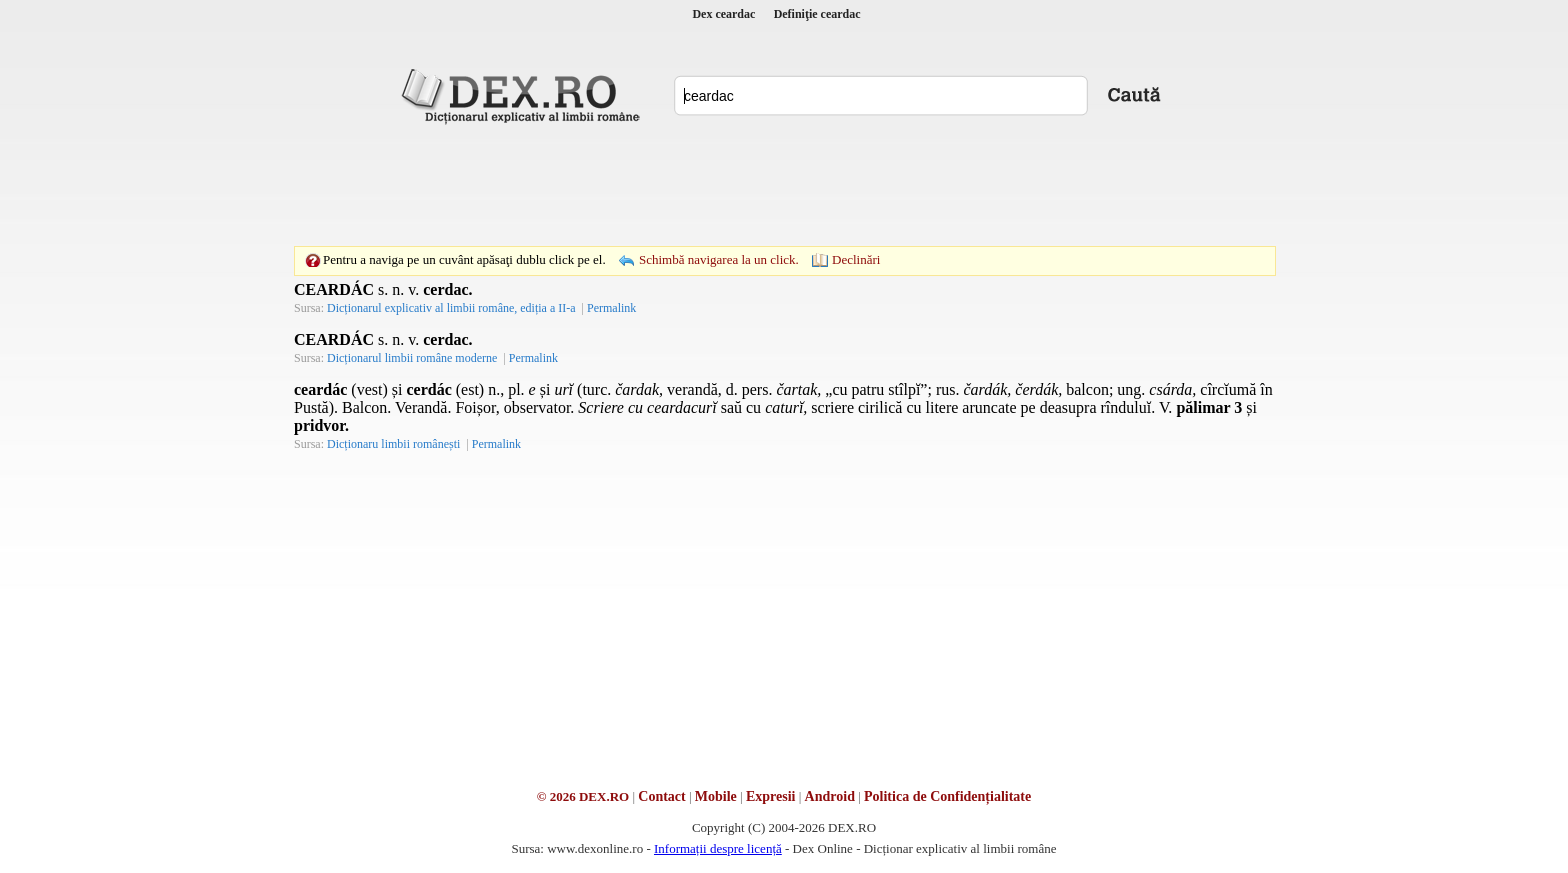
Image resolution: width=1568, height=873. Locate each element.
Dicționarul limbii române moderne (412, 358)
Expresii (771, 796)
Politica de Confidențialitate (947, 796)
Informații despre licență (718, 848)
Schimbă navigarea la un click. (719, 259)
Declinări (856, 259)
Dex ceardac (723, 14)
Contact (661, 796)
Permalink (611, 308)
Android (830, 796)
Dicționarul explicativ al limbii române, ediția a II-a (451, 308)
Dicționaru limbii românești (393, 444)
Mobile (716, 796)
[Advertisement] (784, 185)
